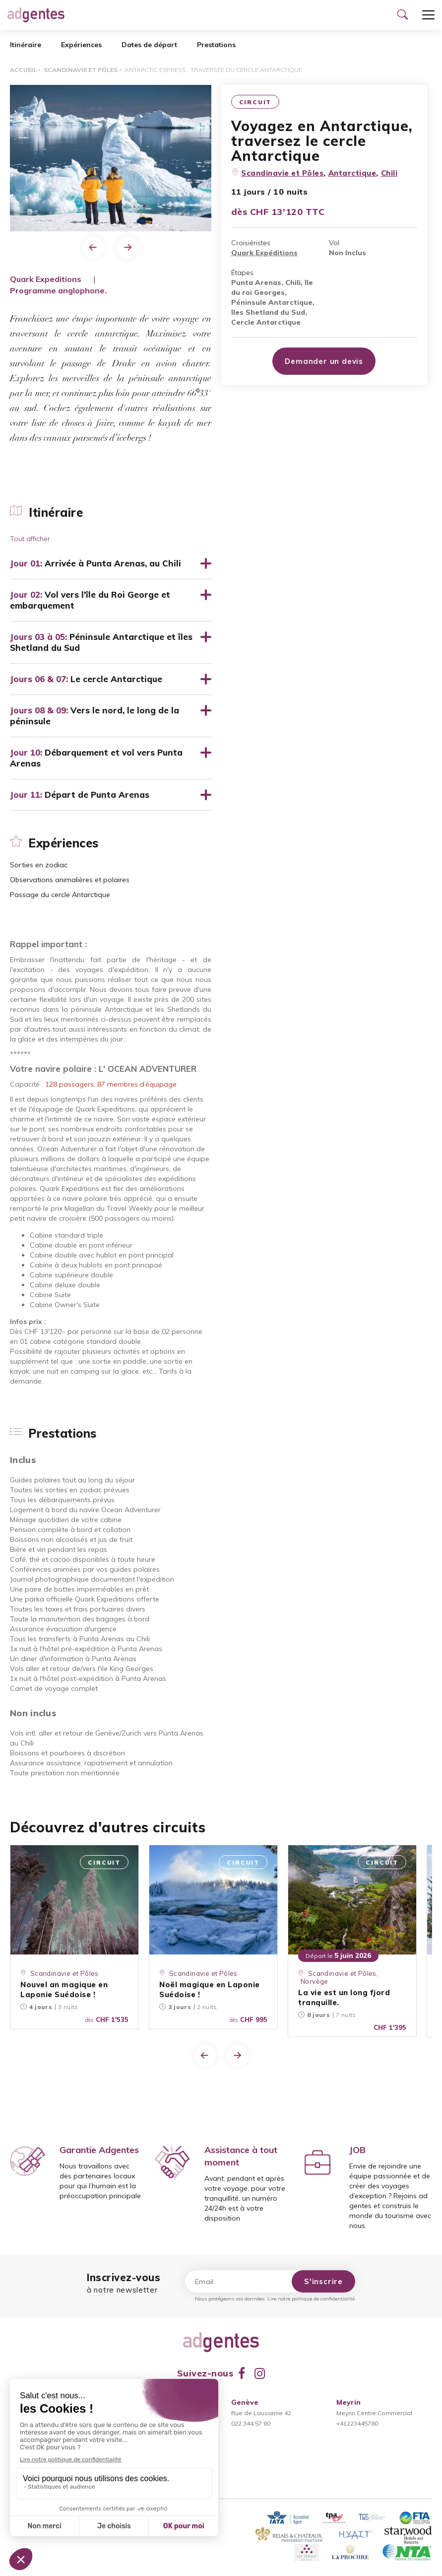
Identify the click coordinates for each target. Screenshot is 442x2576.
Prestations (216, 44)
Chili (389, 173)
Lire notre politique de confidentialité (311, 2299)
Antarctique (352, 173)
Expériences (81, 44)
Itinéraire (25, 44)
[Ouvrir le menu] (428, 15)
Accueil (23, 69)
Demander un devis (324, 361)
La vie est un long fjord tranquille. (344, 1997)
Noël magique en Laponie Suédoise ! (209, 1989)
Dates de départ (149, 44)
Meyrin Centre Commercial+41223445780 (374, 2413)
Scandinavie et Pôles (81, 69)
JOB (357, 2150)
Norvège (314, 1981)
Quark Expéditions (264, 252)
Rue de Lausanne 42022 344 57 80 (261, 2413)
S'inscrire (323, 2281)
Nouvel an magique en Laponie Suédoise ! (64, 1989)
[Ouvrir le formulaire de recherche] (402, 15)
